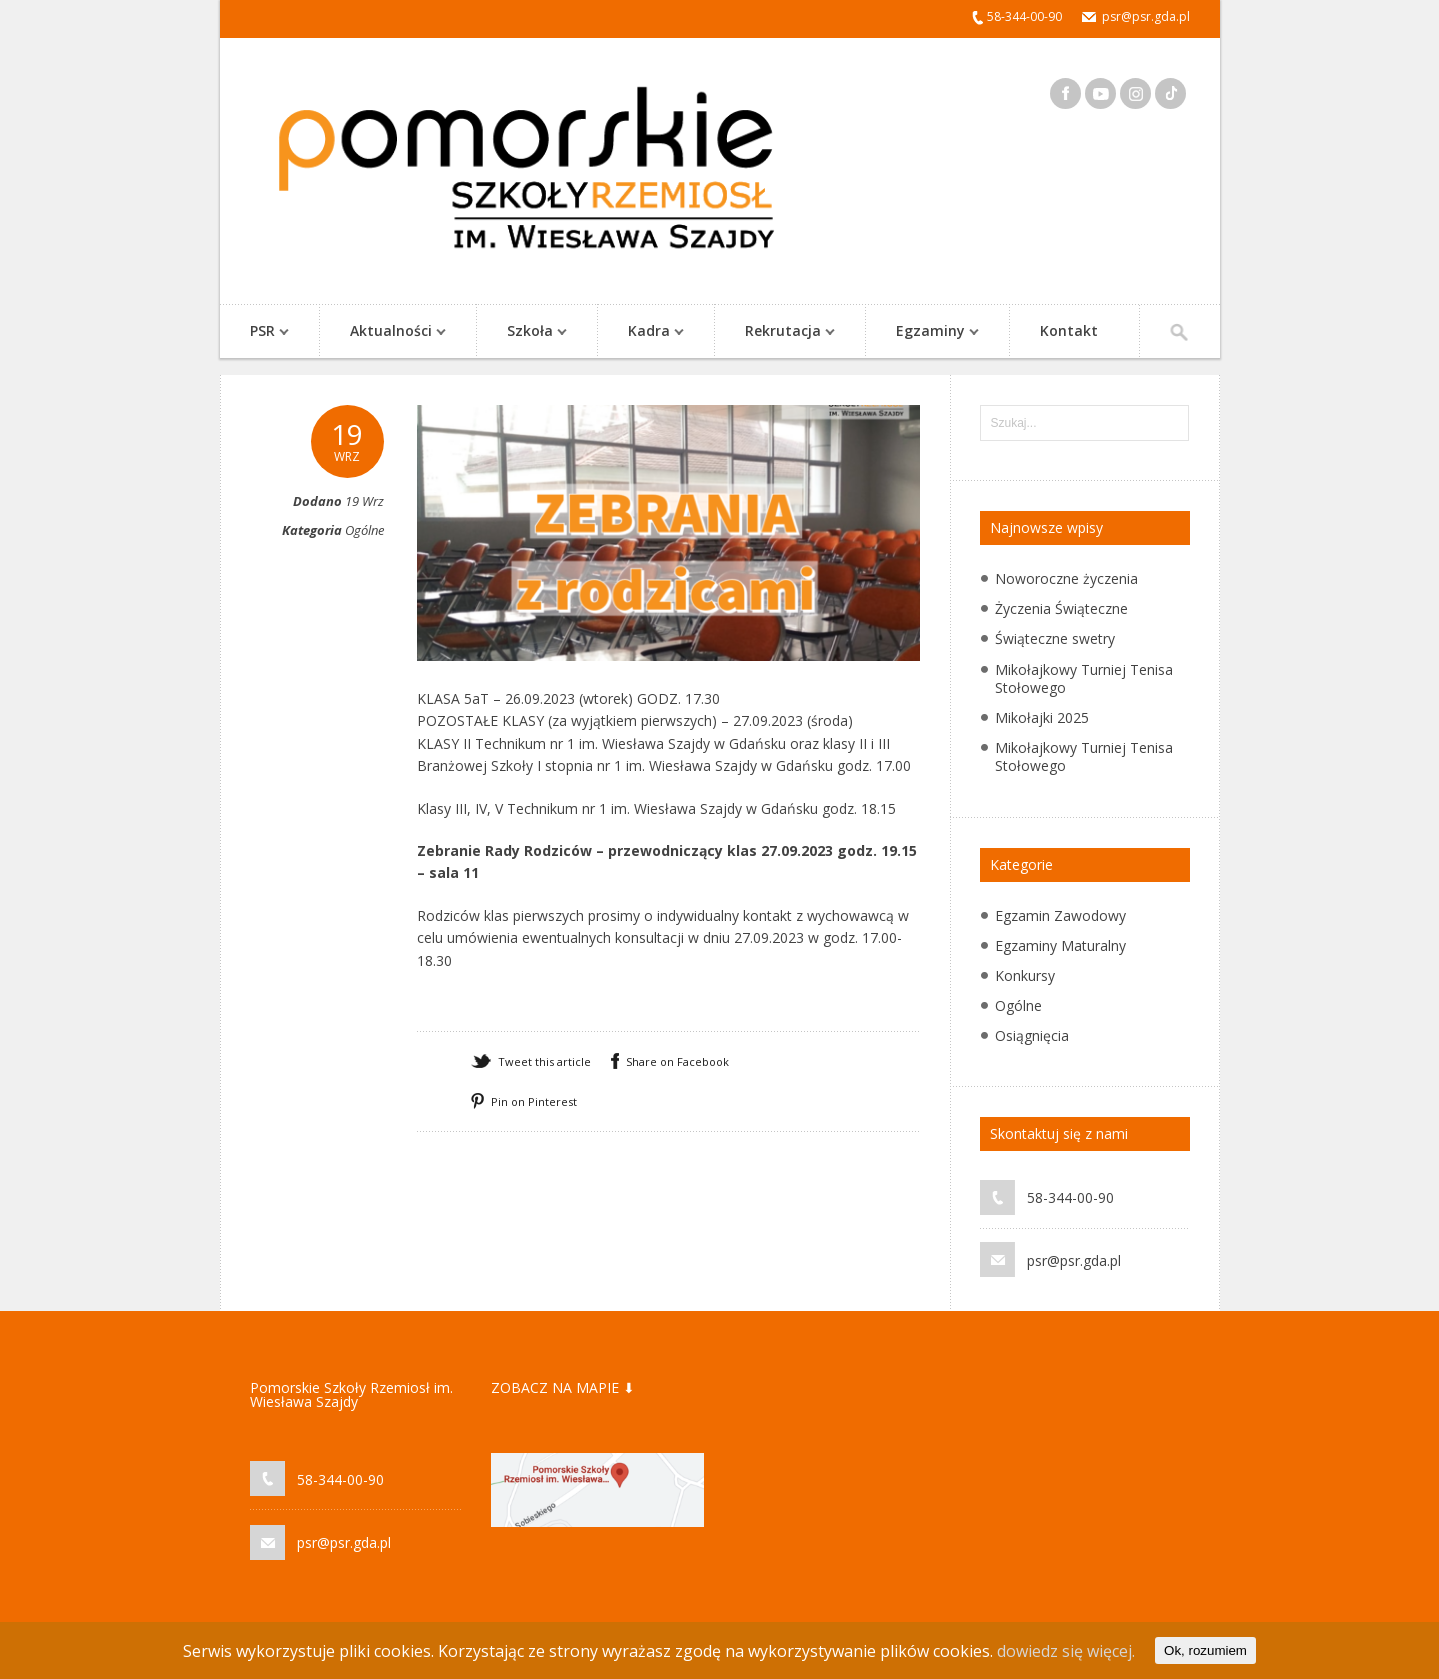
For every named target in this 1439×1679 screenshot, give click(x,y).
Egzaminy (927, 332)
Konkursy (1025, 975)
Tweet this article (544, 1061)
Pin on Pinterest (534, 1101)
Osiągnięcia (1032, 1035)
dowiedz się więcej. (1066, 1651)
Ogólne (364, 530)
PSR (259, 332)
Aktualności (388, 332)
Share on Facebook (677, 1061)
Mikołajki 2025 (1042, 717)
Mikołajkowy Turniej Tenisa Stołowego (1084, 678)
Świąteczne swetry (1055, 638)
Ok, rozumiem (1205, 1650)
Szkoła (527, 332)
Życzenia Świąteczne (1061, 608)
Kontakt (1069, 330)
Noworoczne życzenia (1066, 578)
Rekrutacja (780, 332)
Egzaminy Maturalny (1060, 945)
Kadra (646, 332)
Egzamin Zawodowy (1060, 915)
